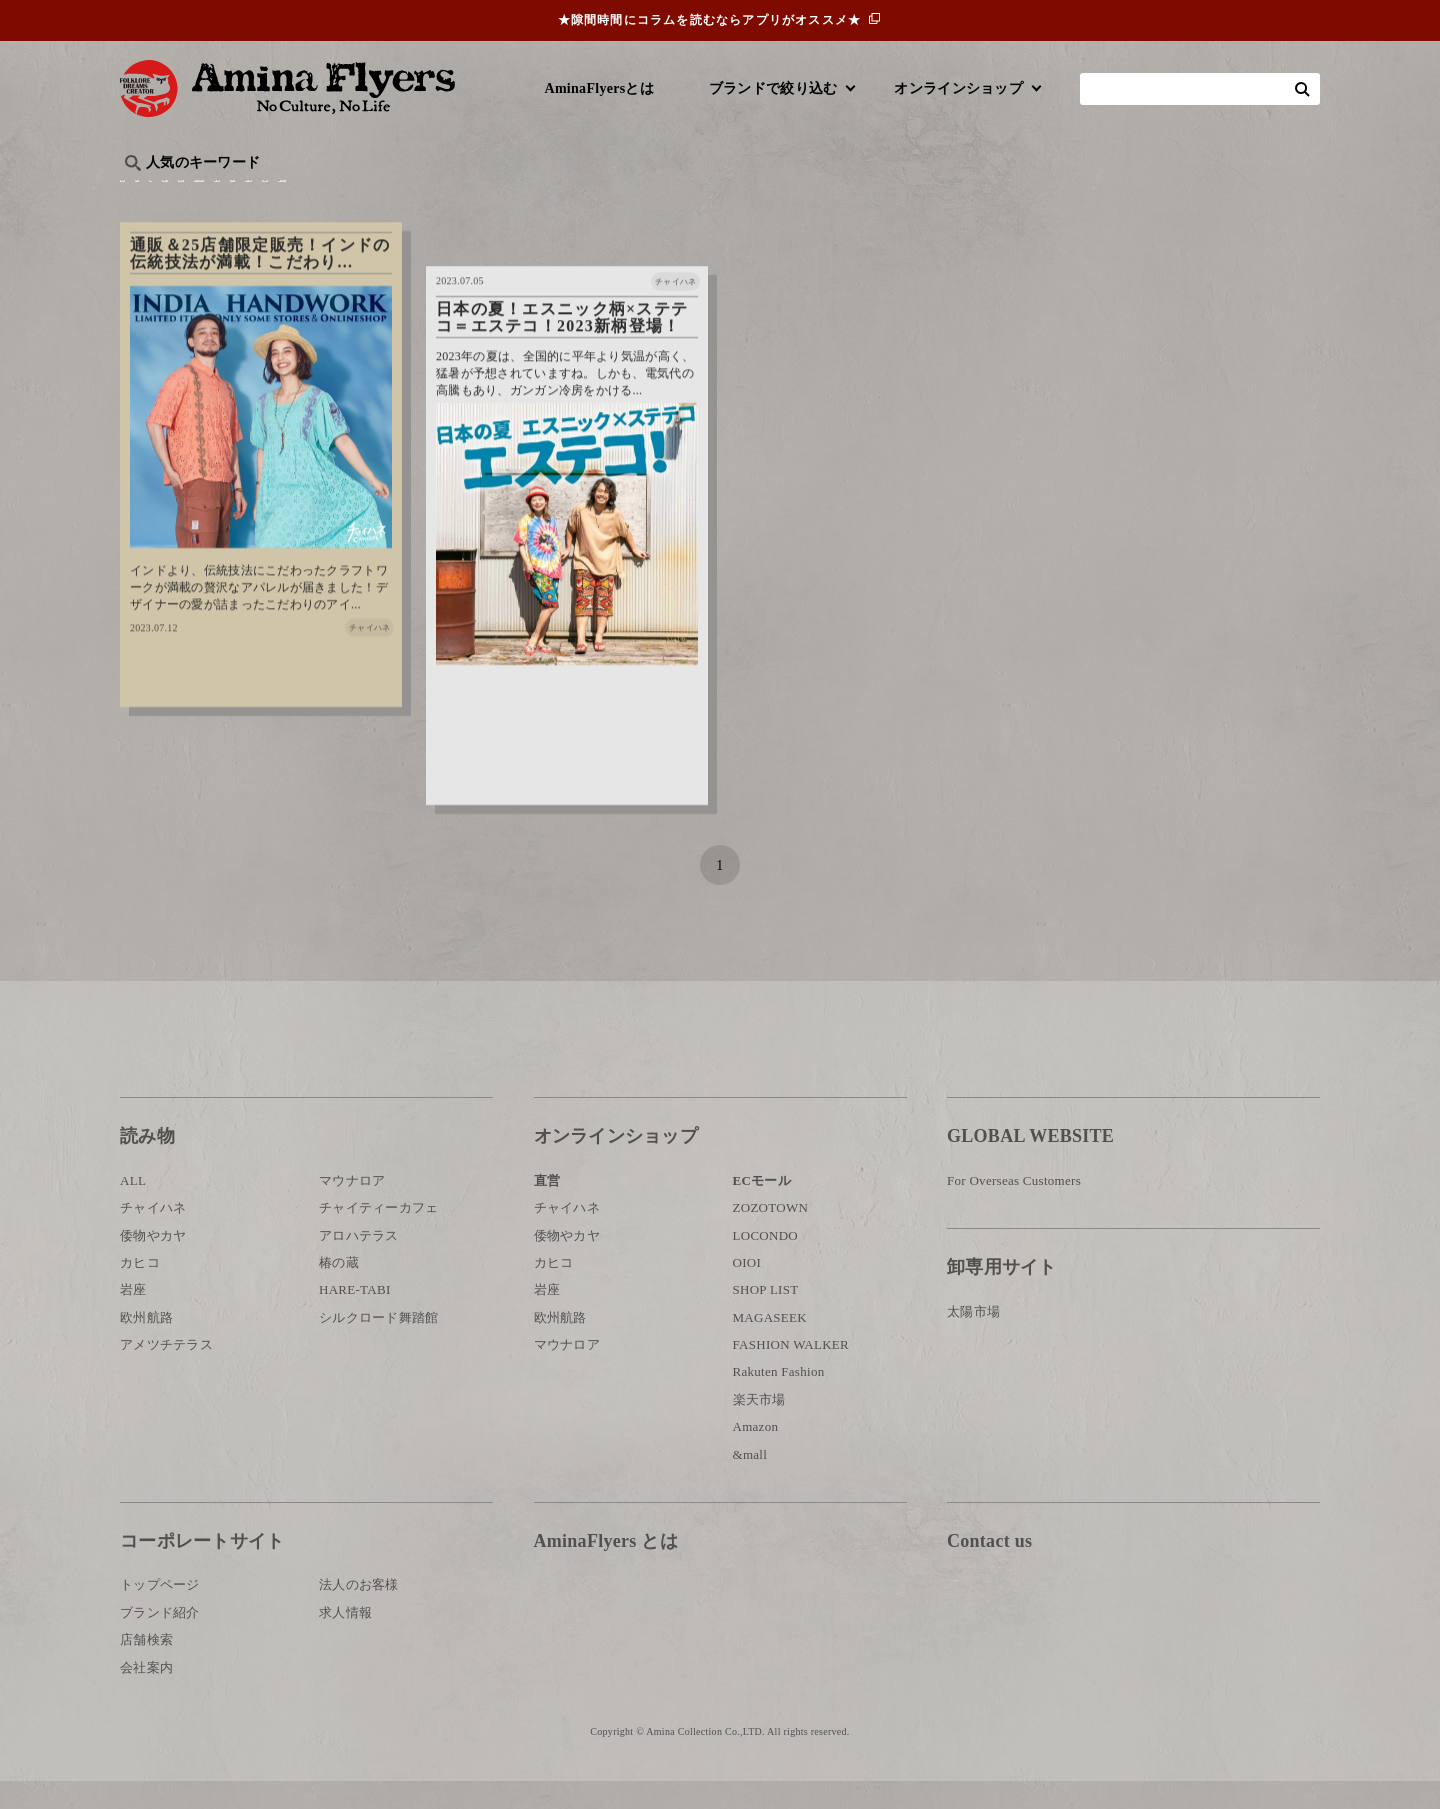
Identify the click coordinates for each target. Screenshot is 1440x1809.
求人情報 (345, 1640)
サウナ (779, 195)
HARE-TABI (355, 1317)
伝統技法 (975, 195)
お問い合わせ (1067, 1634)
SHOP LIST (766, 1317)
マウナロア (352, 1208)
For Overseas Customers (1014, 1208)
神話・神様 (692, 195)
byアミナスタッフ (569, 195)
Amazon (756, 1454)
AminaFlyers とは (606, 1569)
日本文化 (453, 195)
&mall (750, 1481)
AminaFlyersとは (599, 88)
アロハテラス (359, 1262)
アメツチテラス (166, 1372)
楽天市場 (759, 1427)
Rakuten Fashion (779, 1399)
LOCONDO (766, 1262)
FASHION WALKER (791, 1372)
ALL (133, 1208)
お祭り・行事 (874, 195)
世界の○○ (364, 195)
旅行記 (151, 195)
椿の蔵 (339, 1290)
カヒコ (140, 1290)
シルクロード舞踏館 (379, 1345)
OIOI (747, 1290)
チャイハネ (153, 1235)
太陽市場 (973, 1338)
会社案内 (146, 1694)
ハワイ (224, 195)
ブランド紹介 (160, 1640)
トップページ (160, 1612)
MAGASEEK (770, 1345)
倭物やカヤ (153, 1262)
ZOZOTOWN (771, 1235)
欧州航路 (146, 1345)
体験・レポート (1084, 195)
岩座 (133, 1317)
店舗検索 (146, 1667)
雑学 (290, 195)
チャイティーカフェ (379, 1235)
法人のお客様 (359, 1612)
